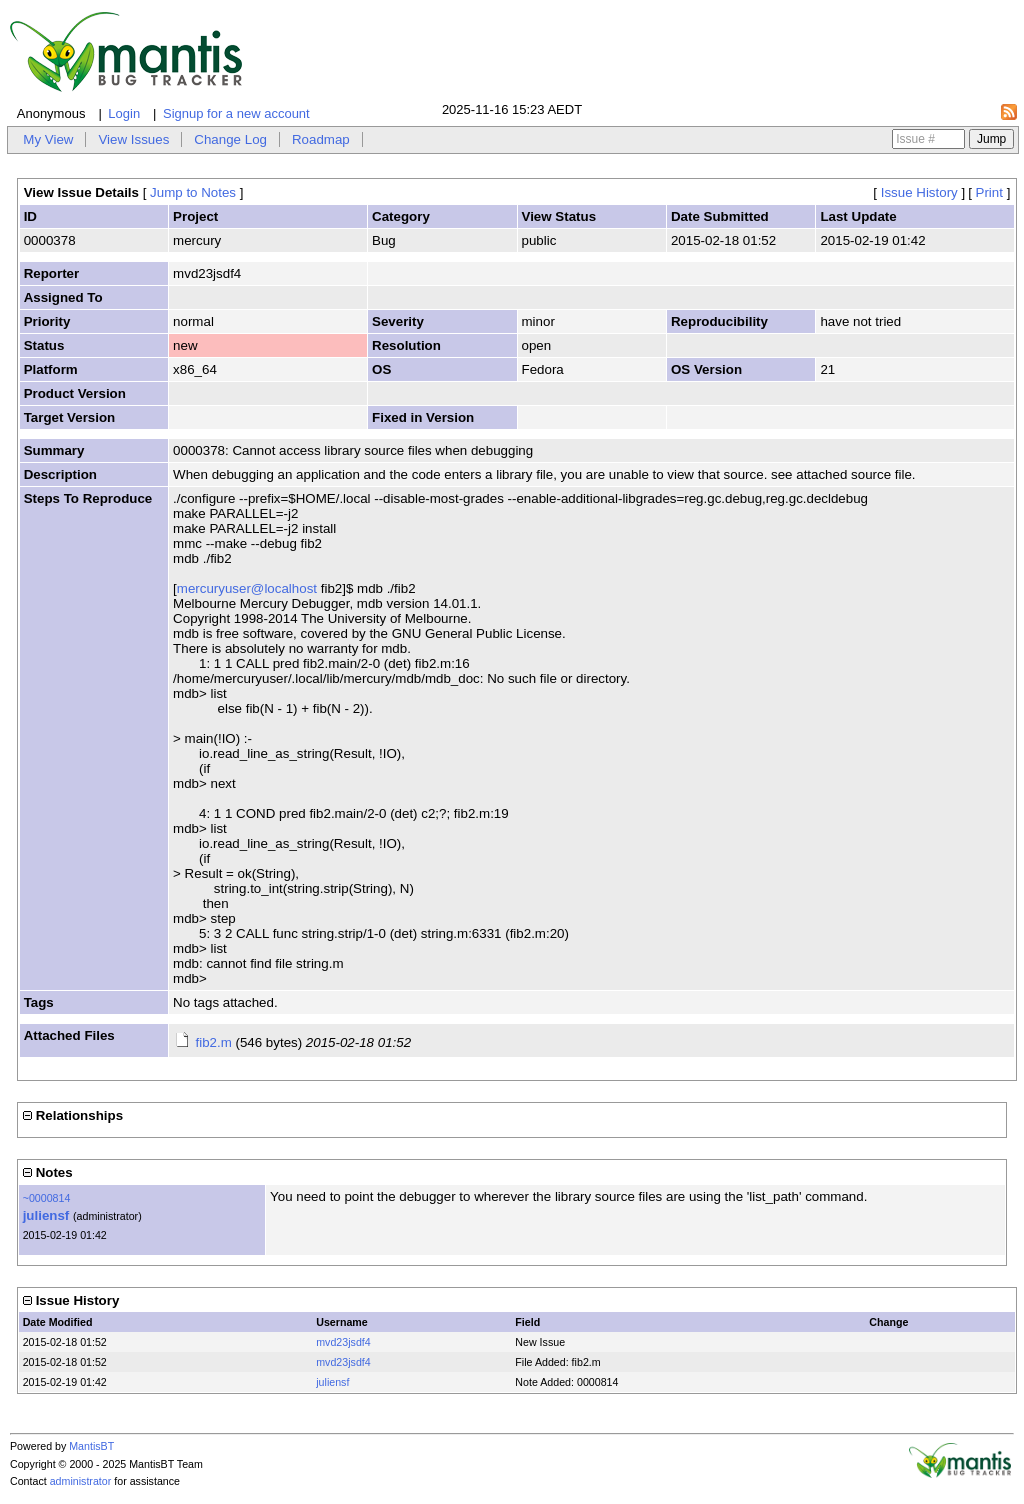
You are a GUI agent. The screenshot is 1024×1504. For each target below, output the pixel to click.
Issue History (919, 192)
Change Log (230, 139)
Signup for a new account (236, 113)
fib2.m (213, 1042)
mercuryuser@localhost (247, 588)
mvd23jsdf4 (343, 1342)
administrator (81, 1481)
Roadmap (321, 139)
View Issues (133, 139)
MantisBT (91, 1446)
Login (124, 113)
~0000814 (47, 1198)
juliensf (46, 1215)
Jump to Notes (193, 192)
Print (989, 192)
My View (48, 139)
